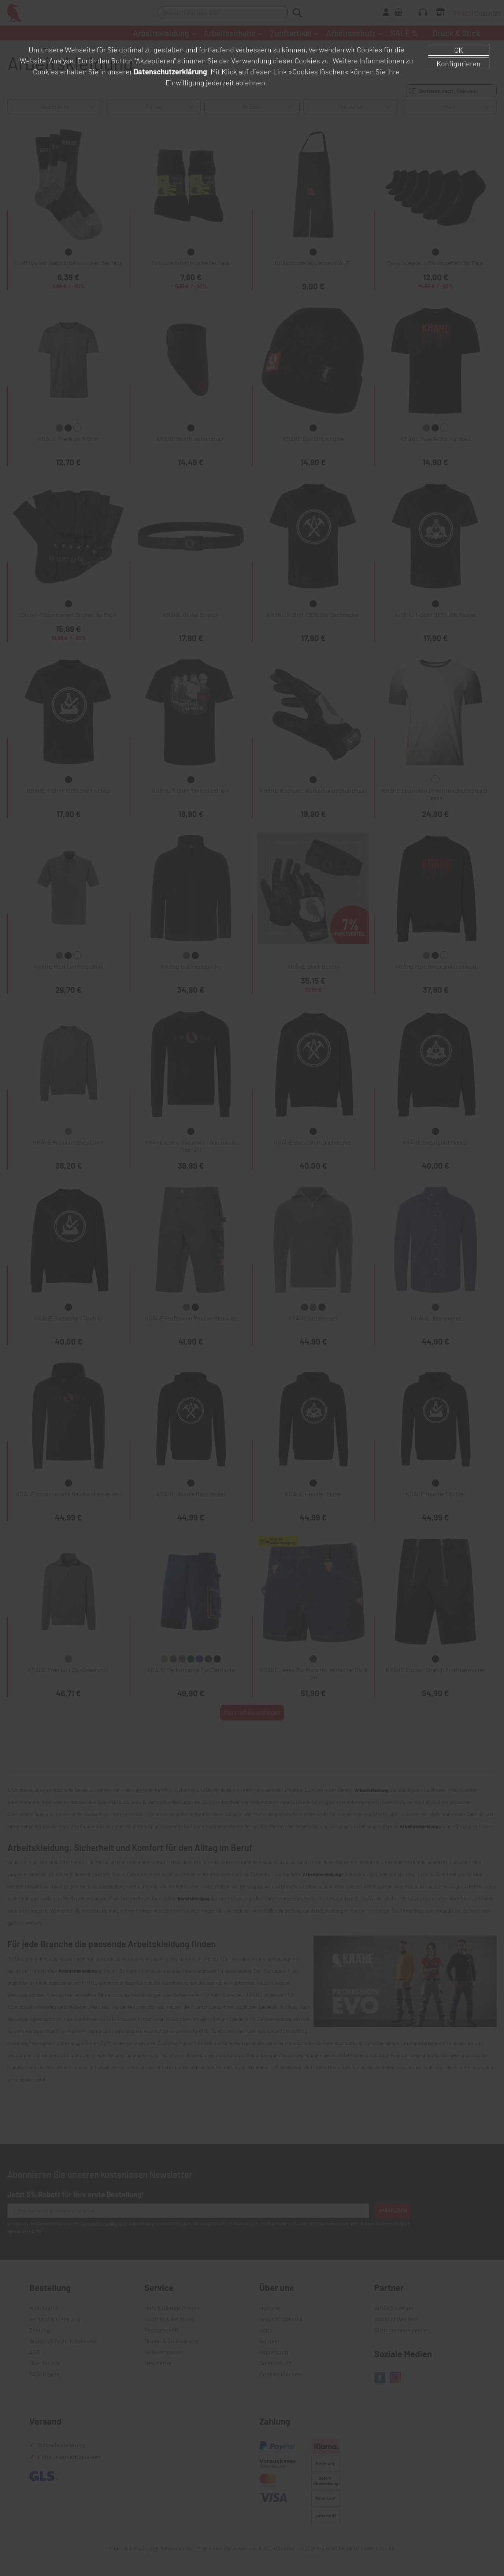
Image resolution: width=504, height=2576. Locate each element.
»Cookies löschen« (318, 71)
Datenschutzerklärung (170, 71)
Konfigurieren (459, 63)
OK (458, 49)
